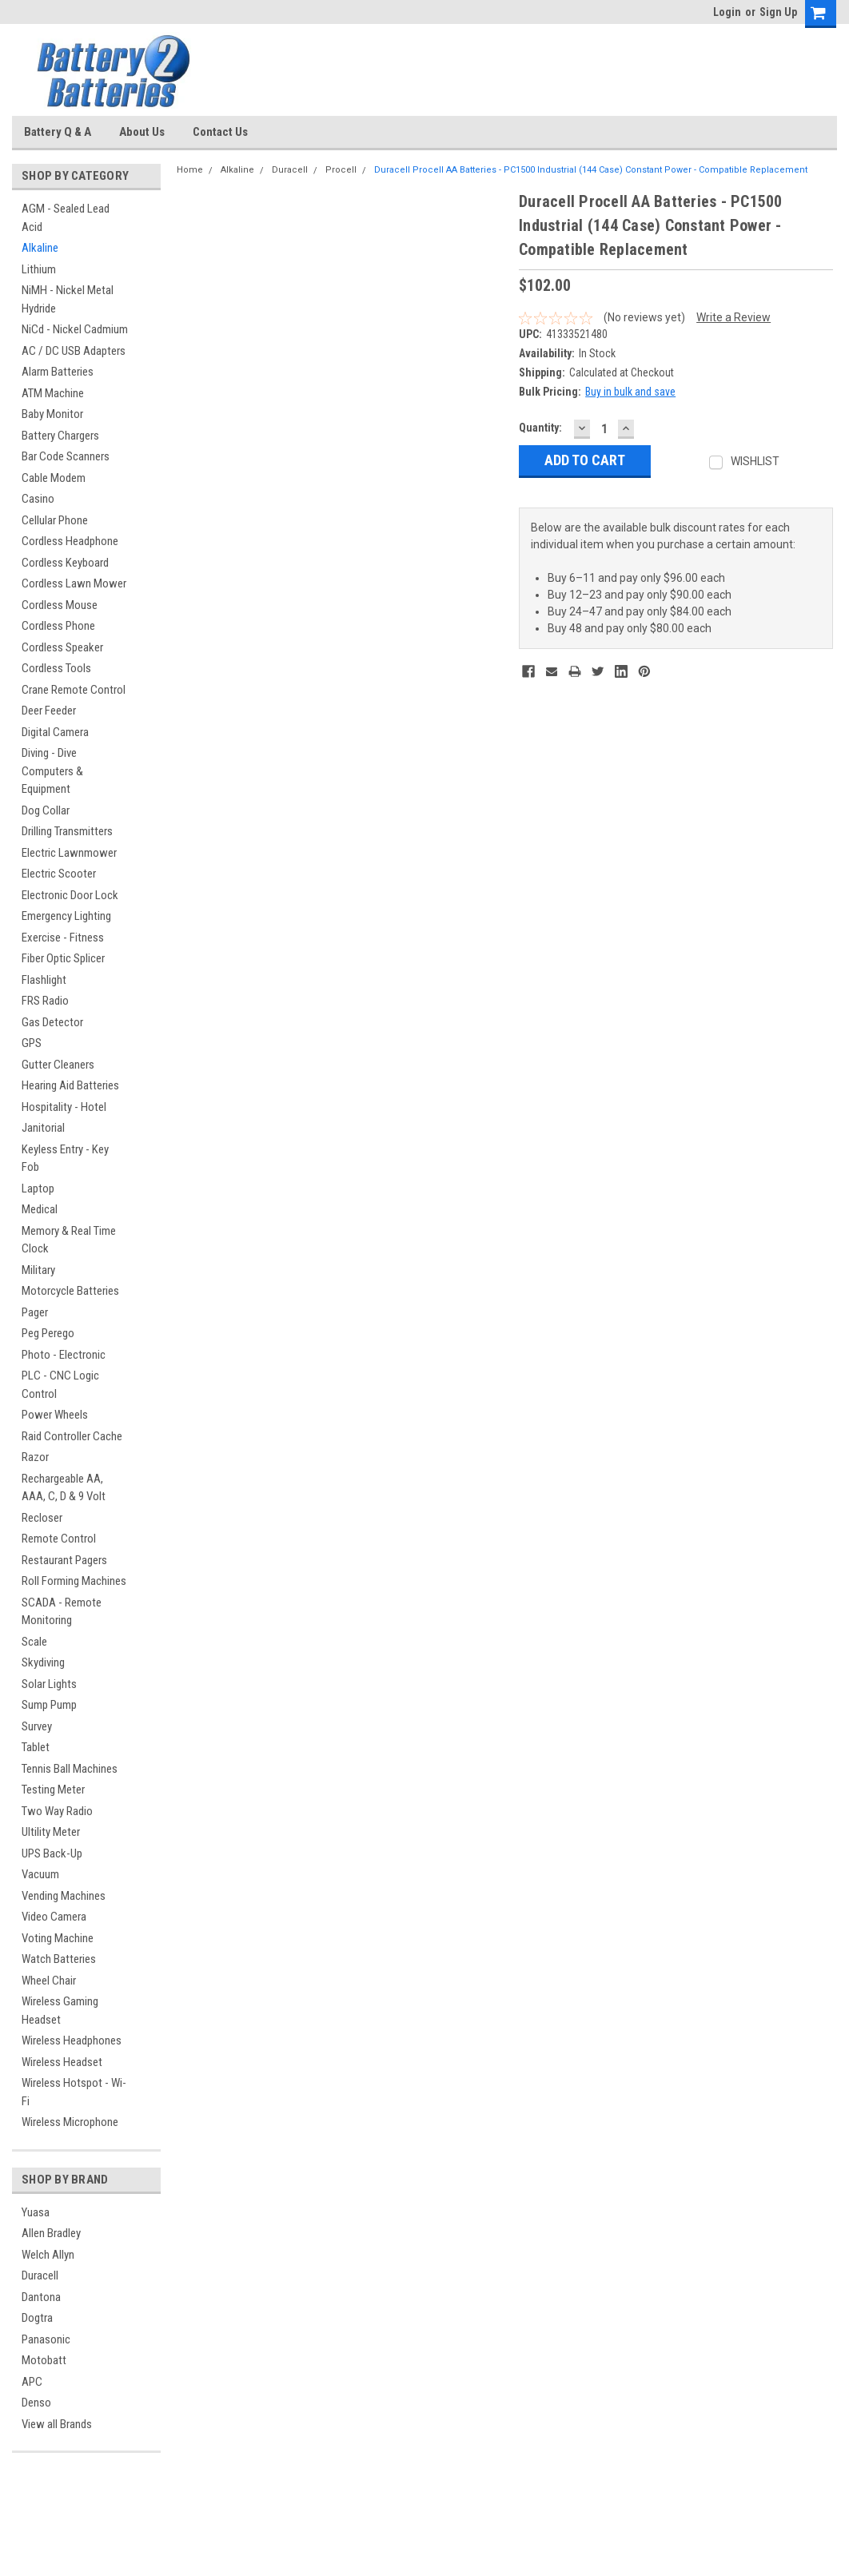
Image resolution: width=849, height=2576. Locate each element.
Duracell (40, 2275)
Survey (37, 1726)
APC (32, 2382)
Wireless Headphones (72, 2040)
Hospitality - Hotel (64, 1107)
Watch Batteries (59, 1959)
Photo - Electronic (64, 1355)
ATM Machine (53, 393)
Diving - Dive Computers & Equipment (52, 771)
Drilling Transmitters (67, 831)
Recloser (42, 1518)
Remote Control (59, 1538)
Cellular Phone (55, 520)
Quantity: (540, 427)
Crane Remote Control (74, 690)
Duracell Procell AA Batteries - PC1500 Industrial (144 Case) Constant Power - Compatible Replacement (590, 170)
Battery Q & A (57, 132)
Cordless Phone (58, 626)
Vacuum (40, 1874)
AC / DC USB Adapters (74, 351)
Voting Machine (58, 1938)
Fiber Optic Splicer (63, 958)
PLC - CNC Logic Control (60, 1384)
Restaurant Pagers (64, 1560)
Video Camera (54, 1916)
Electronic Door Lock (70, 895)
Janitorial (43, 1128)
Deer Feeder (49, 710)
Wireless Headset (62, 2062)
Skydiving (43, 1662)
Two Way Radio (57, 1811)
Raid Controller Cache (72, 1436)
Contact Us (220, 132)
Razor (35, 1457)
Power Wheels (55, 1414)
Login (727, 12)
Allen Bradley (51, 2233)
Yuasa (36, 2212)
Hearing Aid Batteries (70, 1085)
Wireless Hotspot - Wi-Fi (74, 2092)
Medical (40, 1209)
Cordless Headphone (70, 541)
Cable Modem (54, 478)
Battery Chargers (60, 435)
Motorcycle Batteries (70, 1291)
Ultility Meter (51, 1832)
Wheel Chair (49, 1980)
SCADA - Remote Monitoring (62, 1611)
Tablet (36, 1747)
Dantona (41, 2297)
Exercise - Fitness (63, 937)
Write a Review (733, 317)
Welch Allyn (48, 2255)
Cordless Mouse (60, 605)
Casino (38, 499)
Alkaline (40, 248)
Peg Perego (48, 1333)
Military (38, 1270)
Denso (36, 2402)
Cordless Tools (56, 668)
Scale (34, 1641)
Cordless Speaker (62, 647)
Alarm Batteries (58, 371)
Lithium (39, 269)
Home (190, 170)
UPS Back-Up (52, 1853)
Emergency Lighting (66, 916)
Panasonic (46, 2339)
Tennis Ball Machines (70, 1769)
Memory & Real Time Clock (69, 1240)
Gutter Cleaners (58, 1064)
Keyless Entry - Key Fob (65, 1158)
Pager (35, 1312)
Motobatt (44, 2360)
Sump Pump (49, 1705)
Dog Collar (46, 810)
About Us (142, 132)
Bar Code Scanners (66, 456)
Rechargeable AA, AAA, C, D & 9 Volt (64, 1487)
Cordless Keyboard (65, 562)
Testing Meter (53, 1789)
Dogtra (37, 2318)
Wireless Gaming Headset (60, 2010)
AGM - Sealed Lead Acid (66, 217)
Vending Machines (64, 1896)
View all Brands (57, 2424)
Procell (341, 170)
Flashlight (44, 980)
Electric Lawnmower (69, 853)
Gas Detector (52, 1022)
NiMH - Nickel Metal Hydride (68, 299)
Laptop (38, 1188)
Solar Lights (49, 1684)
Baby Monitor (52, 414)
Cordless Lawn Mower (74, 583)
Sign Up (778, 12)
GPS (32, 1043)
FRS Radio (45, 1000)
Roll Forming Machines (74, 1581)
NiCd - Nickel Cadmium (75, 329)
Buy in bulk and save (630, 391)
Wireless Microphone (70, 2122)
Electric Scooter (59, 873)
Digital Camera (55, 732)
